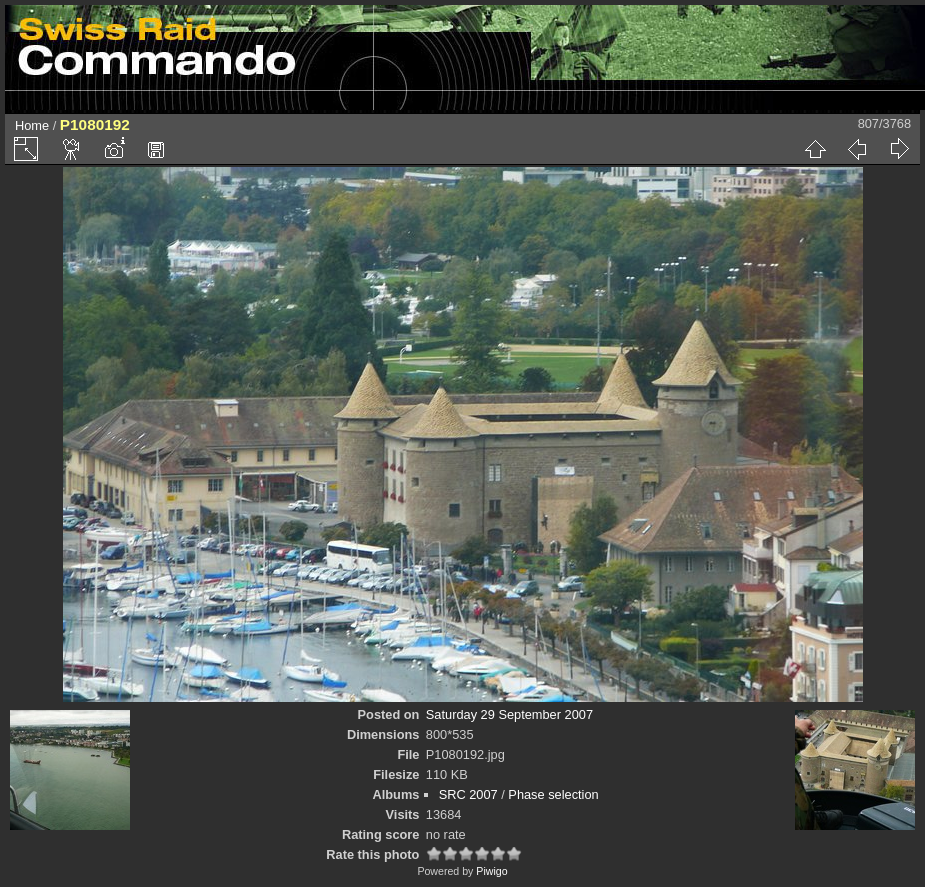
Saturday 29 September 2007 (509, 714)
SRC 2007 (468, 794)
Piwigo (491, 871)
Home (32, 125)
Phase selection (553, 794)
